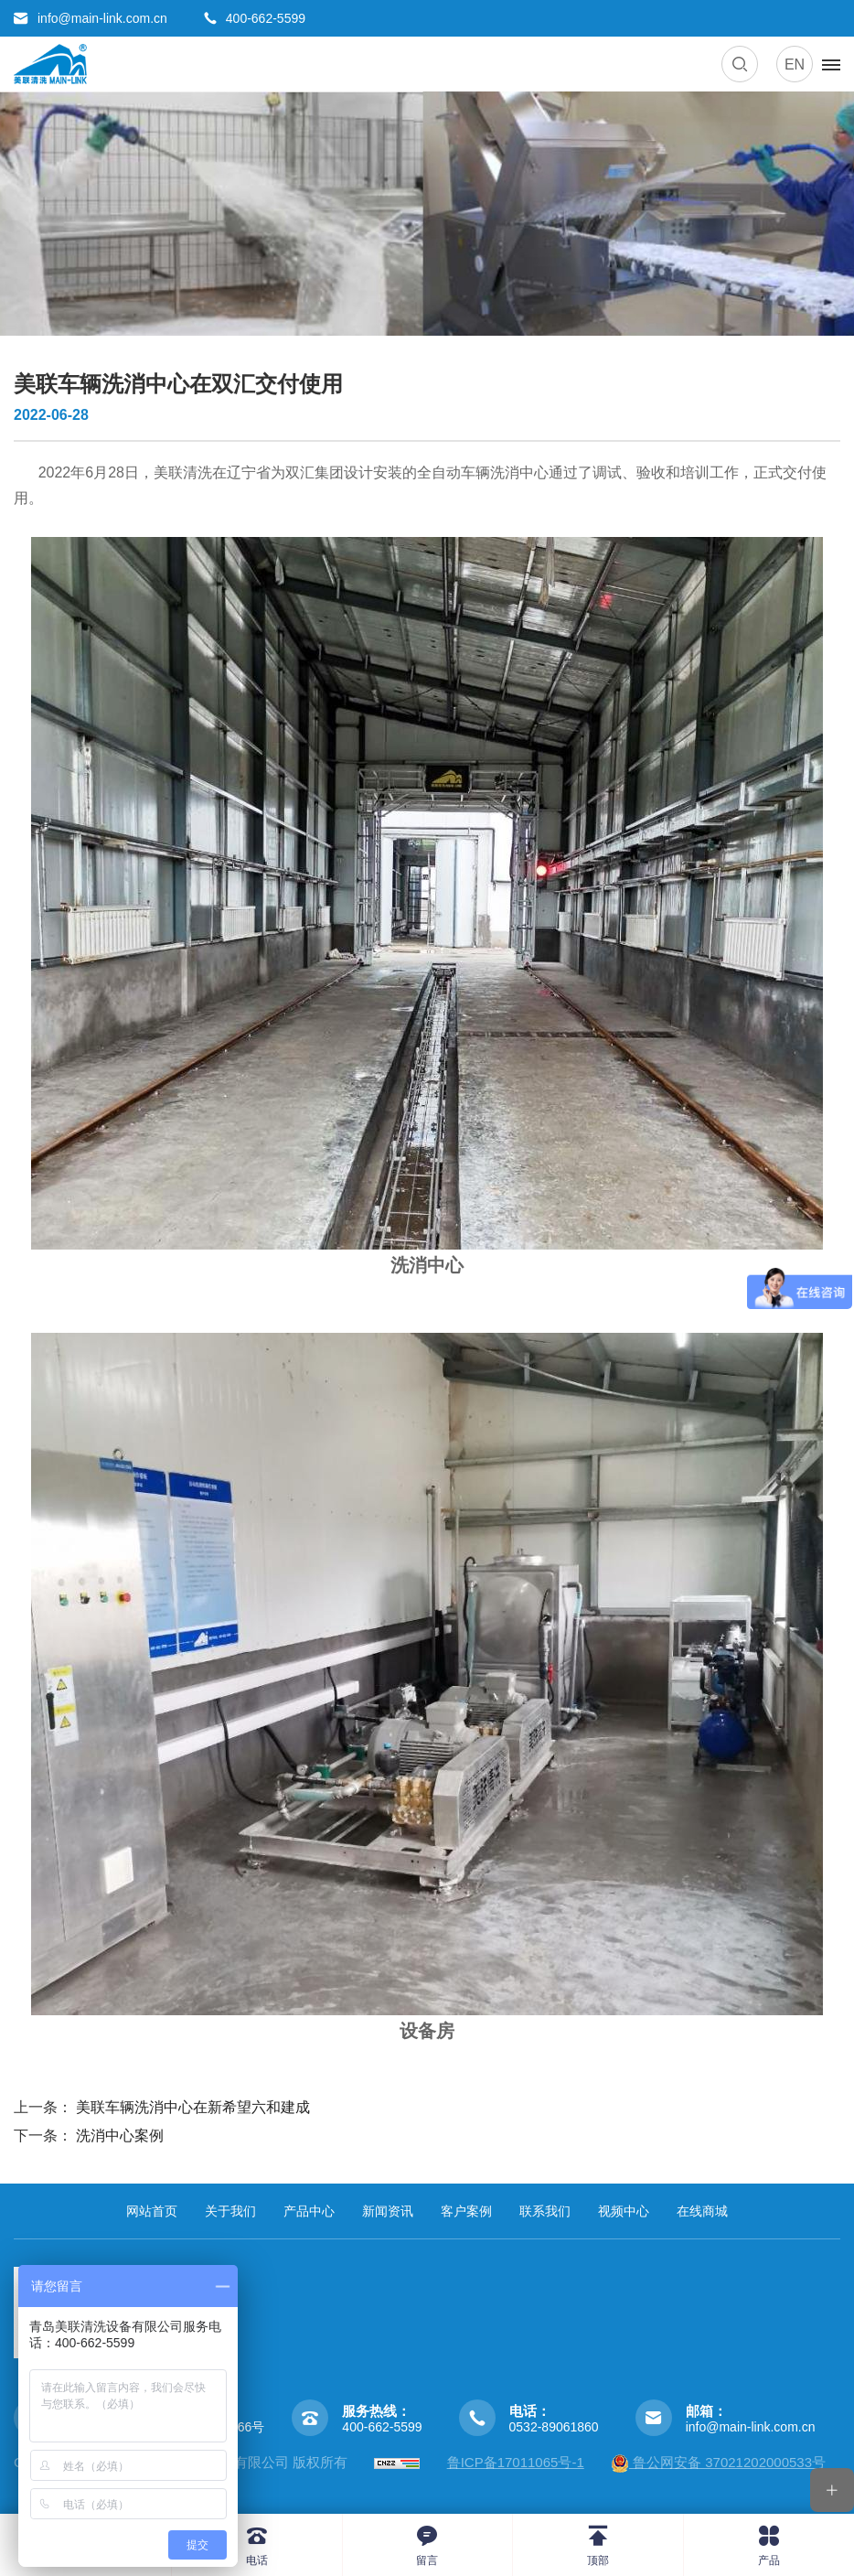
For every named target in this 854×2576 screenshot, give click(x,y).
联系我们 (545, 2211)
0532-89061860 (554, 2427)
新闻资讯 (387, 2211)
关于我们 (230, 2211)
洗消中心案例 (120, 2135)
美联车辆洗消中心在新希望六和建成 (193, 2107)
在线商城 (702, 2211)
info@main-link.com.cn (751, 2427)
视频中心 (623, 2211)
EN (795, 64)
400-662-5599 (382, 2427)
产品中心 (309, 2211)
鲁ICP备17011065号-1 (515, 2462)
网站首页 (151, 2211)
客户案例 (466, 2211)
